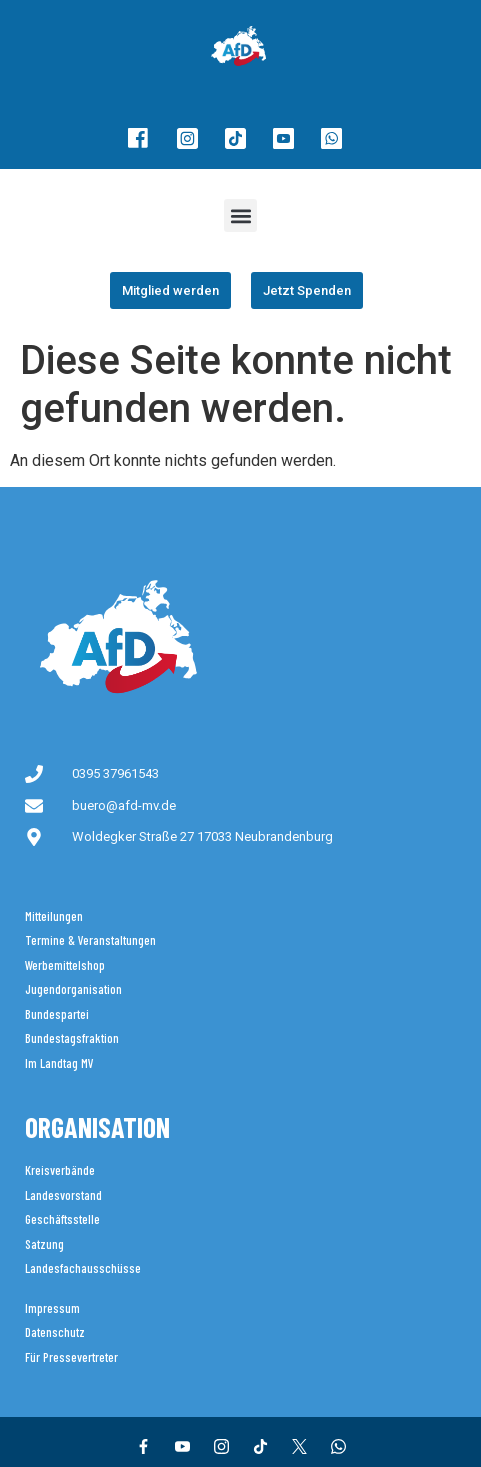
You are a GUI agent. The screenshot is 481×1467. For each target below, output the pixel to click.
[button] (240, 215)
